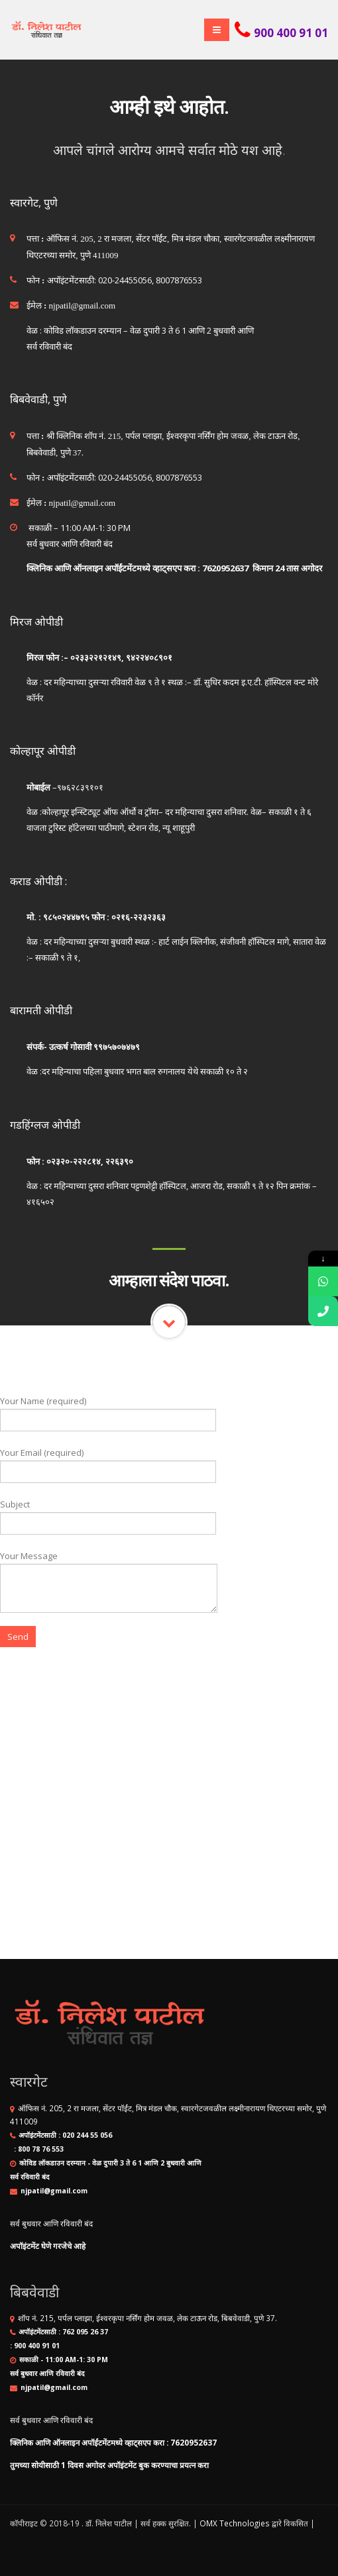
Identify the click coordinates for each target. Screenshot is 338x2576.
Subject (108, 1513)
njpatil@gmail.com (54, 2190)
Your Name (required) (108, 1410)
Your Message (108, 1571)
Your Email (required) (108, 1461)
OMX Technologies (234, 2523)
